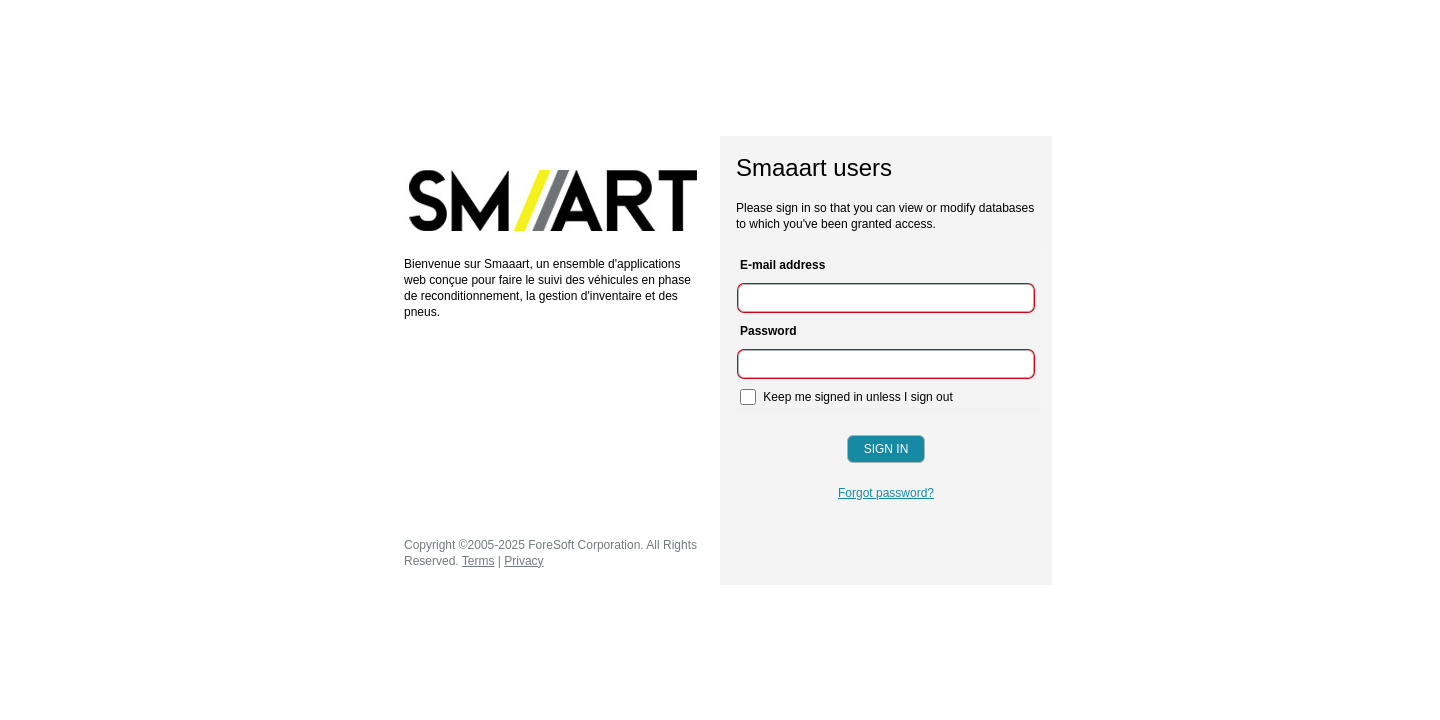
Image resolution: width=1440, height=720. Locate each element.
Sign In (886, 449)
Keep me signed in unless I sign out (846, 397)
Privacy (523, 561)
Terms (478, 561)
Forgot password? (886, 493)
